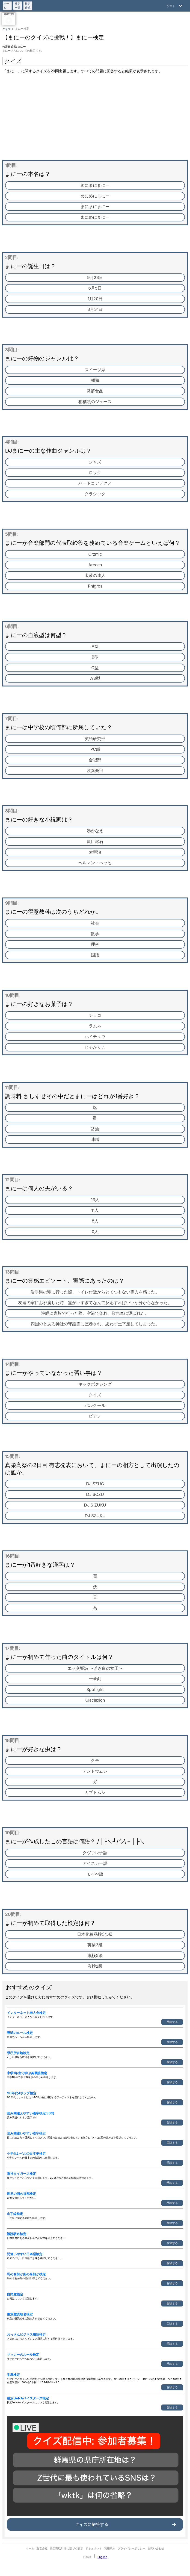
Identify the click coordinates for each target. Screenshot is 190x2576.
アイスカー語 (95, 1863)
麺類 (95, 380)
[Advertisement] (95, 118)
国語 (95, 955)
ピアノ (95, 1416)
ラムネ (95, 1025)
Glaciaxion (95, 1700)
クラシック (95, 493)
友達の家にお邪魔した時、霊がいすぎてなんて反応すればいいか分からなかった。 (95, 1302)
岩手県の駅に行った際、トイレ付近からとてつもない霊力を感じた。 (95, 1292)
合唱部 (95, 759)
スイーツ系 (95, 369)
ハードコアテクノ (95, 483)
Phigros (95, 586)
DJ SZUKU (95, 1515)
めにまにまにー (95, 185)
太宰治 (95, 852)
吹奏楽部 (95, 770)
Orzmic (95, 554)
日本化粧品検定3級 (95, 1934)
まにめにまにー (95, 217)
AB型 (95, 678)
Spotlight (95, 1689)
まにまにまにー (95, 206)
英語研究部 (95, 738)
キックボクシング (95, 1384)
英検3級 (95, 1944)
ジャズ (95, 461)
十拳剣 (95, 1678)
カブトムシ (95, 1792)
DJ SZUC (95, 1483)
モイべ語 (95, 1874)
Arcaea (95, 564)
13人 (95, 1199)
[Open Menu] (175, 5)
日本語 (87, 2557)
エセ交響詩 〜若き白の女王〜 (95, 1668)
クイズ (95, 1394)
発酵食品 (95, 391)
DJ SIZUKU (95, 1505)
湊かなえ (95, 830)
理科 (95, 944)
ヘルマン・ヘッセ (95, 862)
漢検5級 (95, 1955)
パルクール (95, 1405)
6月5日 (95, 288)
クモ (95, 1760)
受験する (172, 2022)
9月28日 (95, 277)
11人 (95, 1210)
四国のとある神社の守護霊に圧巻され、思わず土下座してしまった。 (95, 1323)
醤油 (95, 1128)
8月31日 (95, 309)
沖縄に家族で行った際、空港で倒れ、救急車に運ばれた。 (95, 1313)
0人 (95, 1231)
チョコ (95, 1015)
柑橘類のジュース (95, 401)
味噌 (95, 1139)
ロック (95, 472)
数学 (95, 933)
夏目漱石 (95, 841)
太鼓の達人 (95, 575)
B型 (95, 657)
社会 (95, 923)
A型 (95, 646)
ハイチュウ (95, 1036)
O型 (95, 667)
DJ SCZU (95, 1494)
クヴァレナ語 (95, 1852)
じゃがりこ (95, 1047)
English (102, 2557)
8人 (95, 1221)
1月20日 (95, 298)
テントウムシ (95, 1771)
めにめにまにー (95, 195)
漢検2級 (95, 1966)
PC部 (95, 749)
